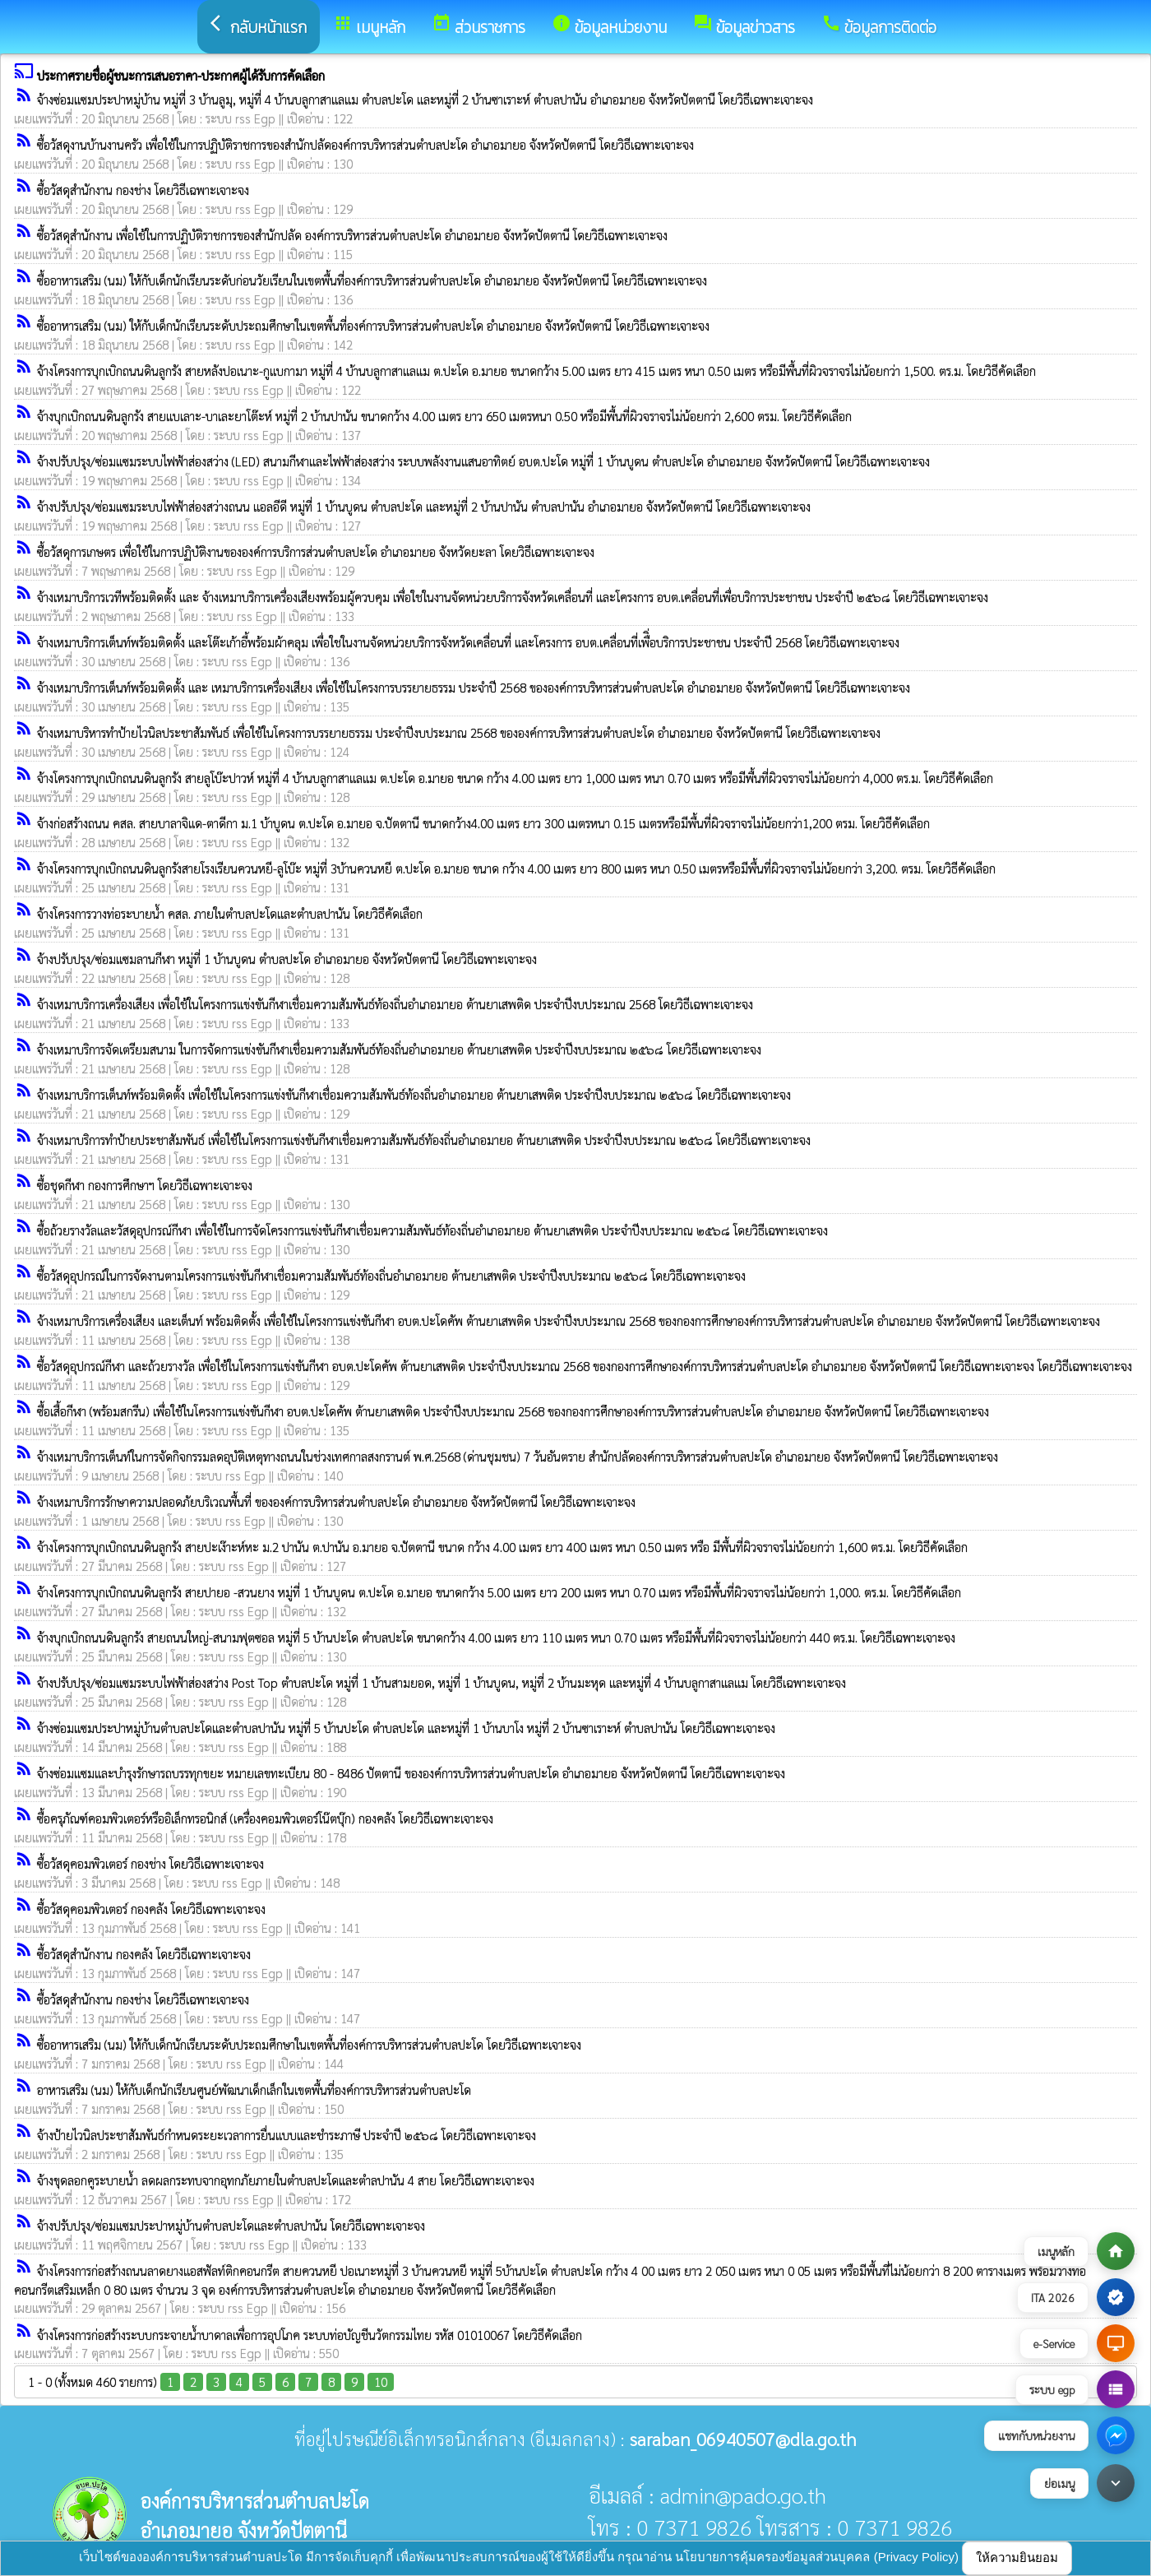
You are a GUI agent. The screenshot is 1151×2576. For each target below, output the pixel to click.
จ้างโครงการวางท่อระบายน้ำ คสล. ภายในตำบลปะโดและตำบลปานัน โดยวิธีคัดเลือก (230, 913)
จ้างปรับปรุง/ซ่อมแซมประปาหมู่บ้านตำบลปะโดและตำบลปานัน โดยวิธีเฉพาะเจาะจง (231, 2225)
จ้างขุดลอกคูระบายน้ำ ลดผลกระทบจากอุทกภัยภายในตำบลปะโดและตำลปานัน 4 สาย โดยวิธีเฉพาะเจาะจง (285, 2180)
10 (380, 2381)
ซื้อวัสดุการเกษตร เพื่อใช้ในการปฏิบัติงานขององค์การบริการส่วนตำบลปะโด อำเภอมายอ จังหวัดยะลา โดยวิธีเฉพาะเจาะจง (315, 551)
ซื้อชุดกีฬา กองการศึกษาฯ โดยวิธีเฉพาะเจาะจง (144, 1185)
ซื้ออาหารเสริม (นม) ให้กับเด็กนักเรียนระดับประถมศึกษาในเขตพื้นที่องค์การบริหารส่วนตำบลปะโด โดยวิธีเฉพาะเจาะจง (309, 2044)
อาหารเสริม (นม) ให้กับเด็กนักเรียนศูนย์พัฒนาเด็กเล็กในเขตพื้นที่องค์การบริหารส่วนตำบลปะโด (254, 2089)
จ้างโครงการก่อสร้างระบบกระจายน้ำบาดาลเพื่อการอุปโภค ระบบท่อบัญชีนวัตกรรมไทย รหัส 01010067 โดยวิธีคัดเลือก (309, 2334)
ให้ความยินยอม (1017, 2557)
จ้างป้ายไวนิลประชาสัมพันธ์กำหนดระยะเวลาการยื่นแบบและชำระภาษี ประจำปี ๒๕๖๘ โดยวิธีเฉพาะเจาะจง (286, 2135)
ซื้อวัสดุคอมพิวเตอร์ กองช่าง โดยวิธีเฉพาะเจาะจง (150, 1863)
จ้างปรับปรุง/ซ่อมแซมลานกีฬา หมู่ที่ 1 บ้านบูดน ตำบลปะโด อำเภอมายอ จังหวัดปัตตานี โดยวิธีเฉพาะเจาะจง (287, 958)
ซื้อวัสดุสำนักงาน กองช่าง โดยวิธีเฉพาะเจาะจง (143, 189)
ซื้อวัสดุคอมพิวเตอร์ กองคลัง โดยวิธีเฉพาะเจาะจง (151, 1908)
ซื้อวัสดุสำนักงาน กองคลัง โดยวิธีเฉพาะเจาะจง (144, 1954)
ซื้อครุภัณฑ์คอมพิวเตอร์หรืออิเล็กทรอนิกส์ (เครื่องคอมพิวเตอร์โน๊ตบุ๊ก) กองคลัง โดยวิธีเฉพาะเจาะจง (265, 1818)
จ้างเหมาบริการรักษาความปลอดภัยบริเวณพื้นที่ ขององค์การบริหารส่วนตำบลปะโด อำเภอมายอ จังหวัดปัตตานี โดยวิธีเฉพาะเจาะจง (336, 1501)
